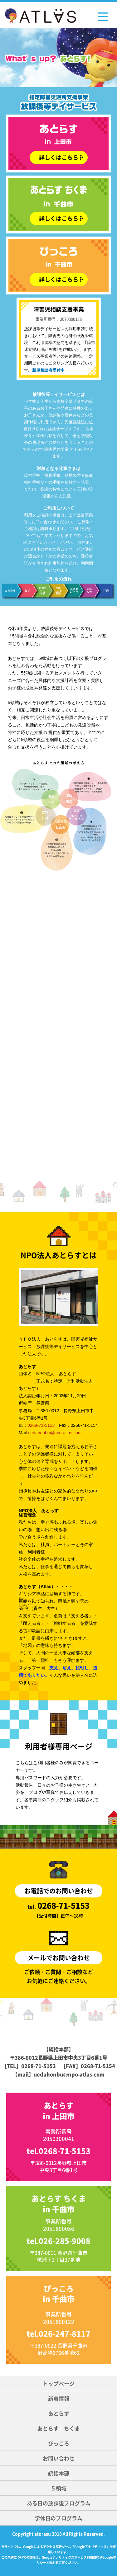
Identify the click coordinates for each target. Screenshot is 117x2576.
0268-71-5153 (41, 1425)
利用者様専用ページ (58, 1745)
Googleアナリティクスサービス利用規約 (70, 2557)
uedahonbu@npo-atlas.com (55, 1432)
